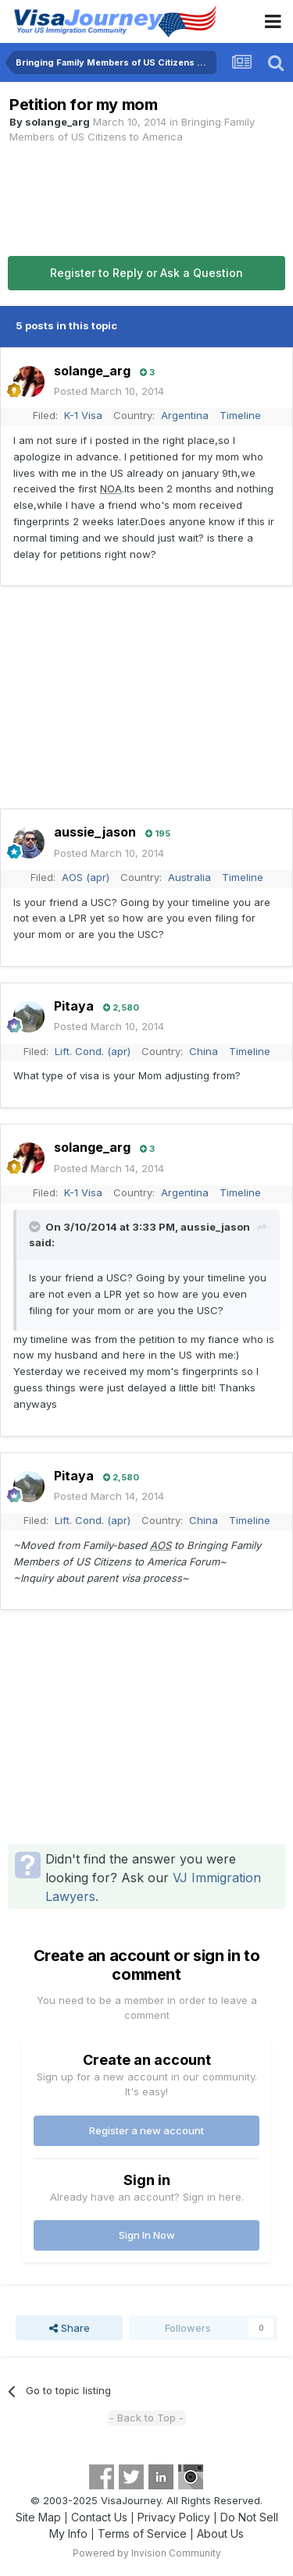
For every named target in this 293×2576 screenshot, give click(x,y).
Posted (109, 391)
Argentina (185, 415)
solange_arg (57, 121)
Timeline (240, 415)
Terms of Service (142, 2533)
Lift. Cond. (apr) (92, 1051)
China (203, 1051)
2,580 (121, 1007)
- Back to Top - (146, 2417)
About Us (220, 2533)
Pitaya (74, 1006)
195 (157, 833)
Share (69, 2328)
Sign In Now (147, 2235)
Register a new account (146, 2130)
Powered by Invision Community (147, 2553)
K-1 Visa (83, 415)
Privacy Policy (174, 2517)
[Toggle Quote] (36, 1226)
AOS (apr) (85, 877)
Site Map (38, 2517)
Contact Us (99, 2517)
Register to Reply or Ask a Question (146, 272)
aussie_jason (95, 832)
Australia (189, 877)
